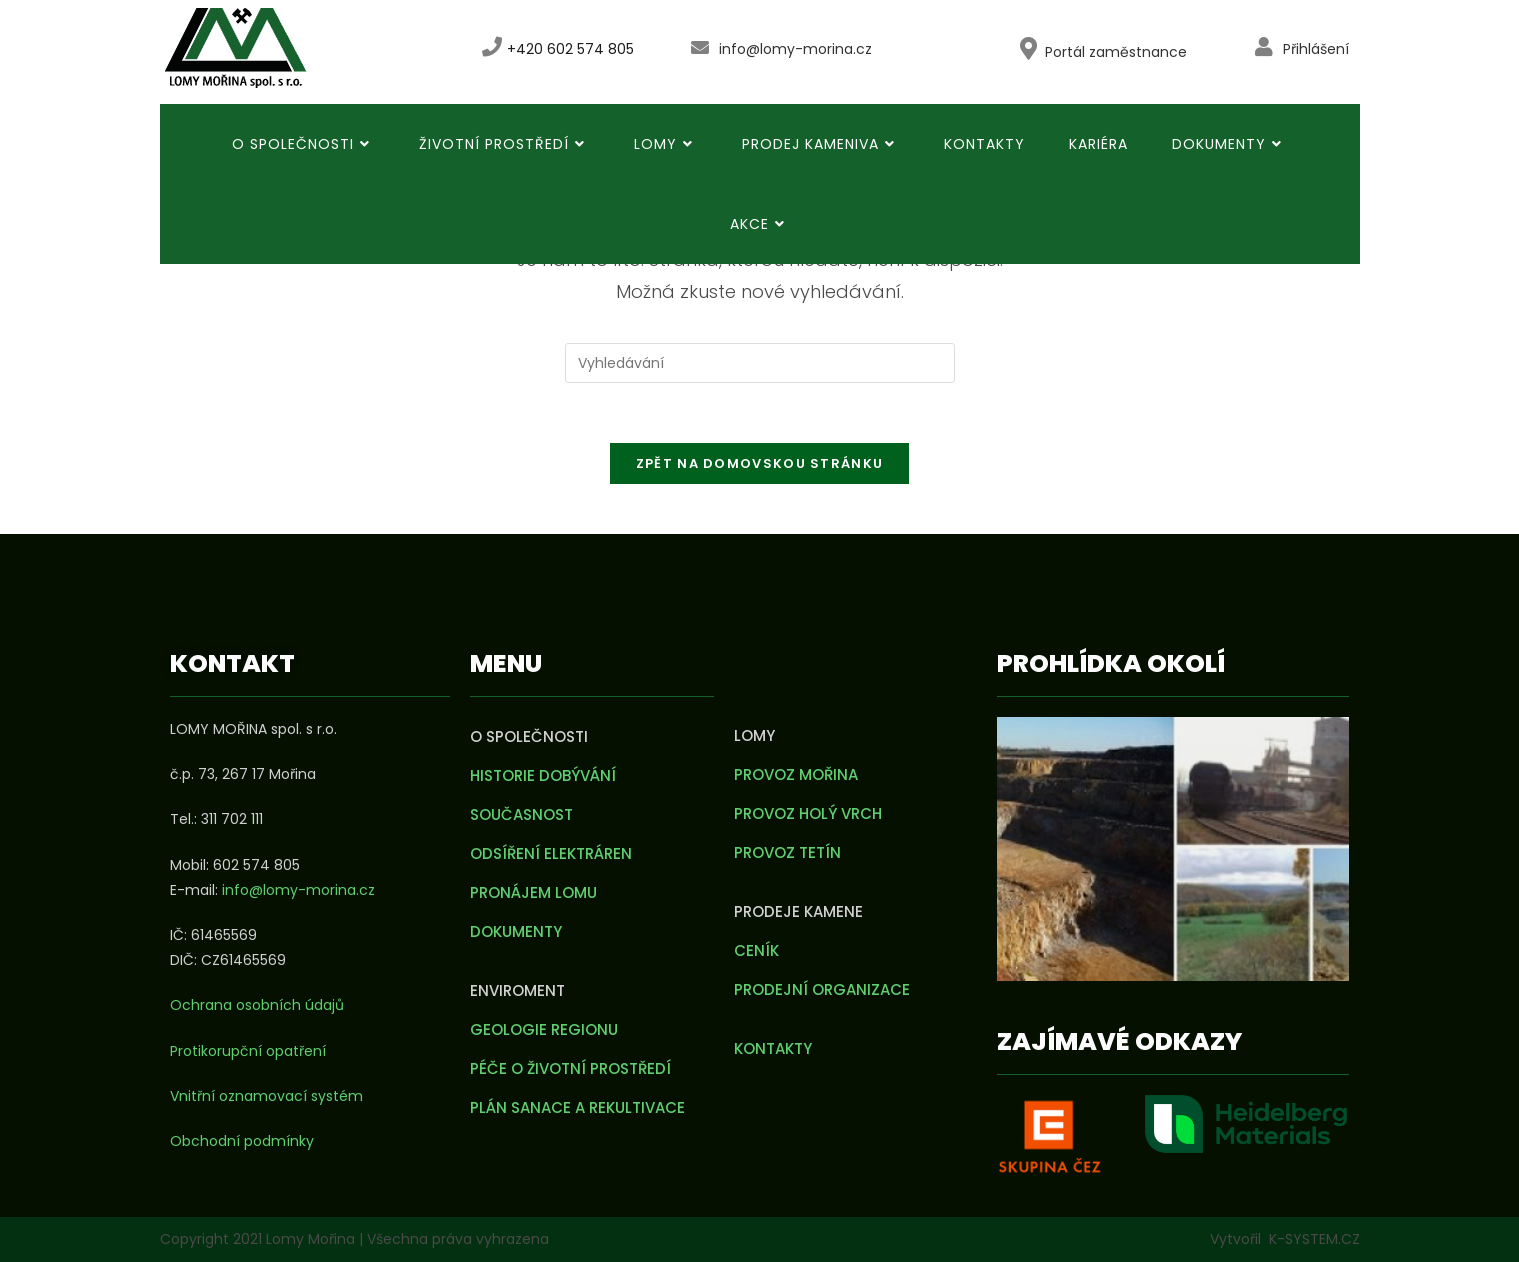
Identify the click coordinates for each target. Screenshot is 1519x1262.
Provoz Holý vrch (808, 813)
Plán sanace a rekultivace (577, 1107)
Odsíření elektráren (551, 853)
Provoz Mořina (796, 774)
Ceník (756, 950)
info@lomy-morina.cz (795, 49)
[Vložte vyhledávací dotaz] (760, 363)
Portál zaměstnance (1116, 52)
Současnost (521, 814)
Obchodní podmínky (242, 1141)
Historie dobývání (543, 775)
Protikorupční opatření (248, 1051)
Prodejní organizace (822, 989)
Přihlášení (1316, 49)
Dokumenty (516, 931)
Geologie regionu (544, 1029)
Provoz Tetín (787, 852)
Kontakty (773, 1048)
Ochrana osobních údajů (257, 1005)
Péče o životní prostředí (570, 1068)
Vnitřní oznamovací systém (266, 1096)
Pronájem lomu (533, 892)
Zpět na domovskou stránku (760, 463)
